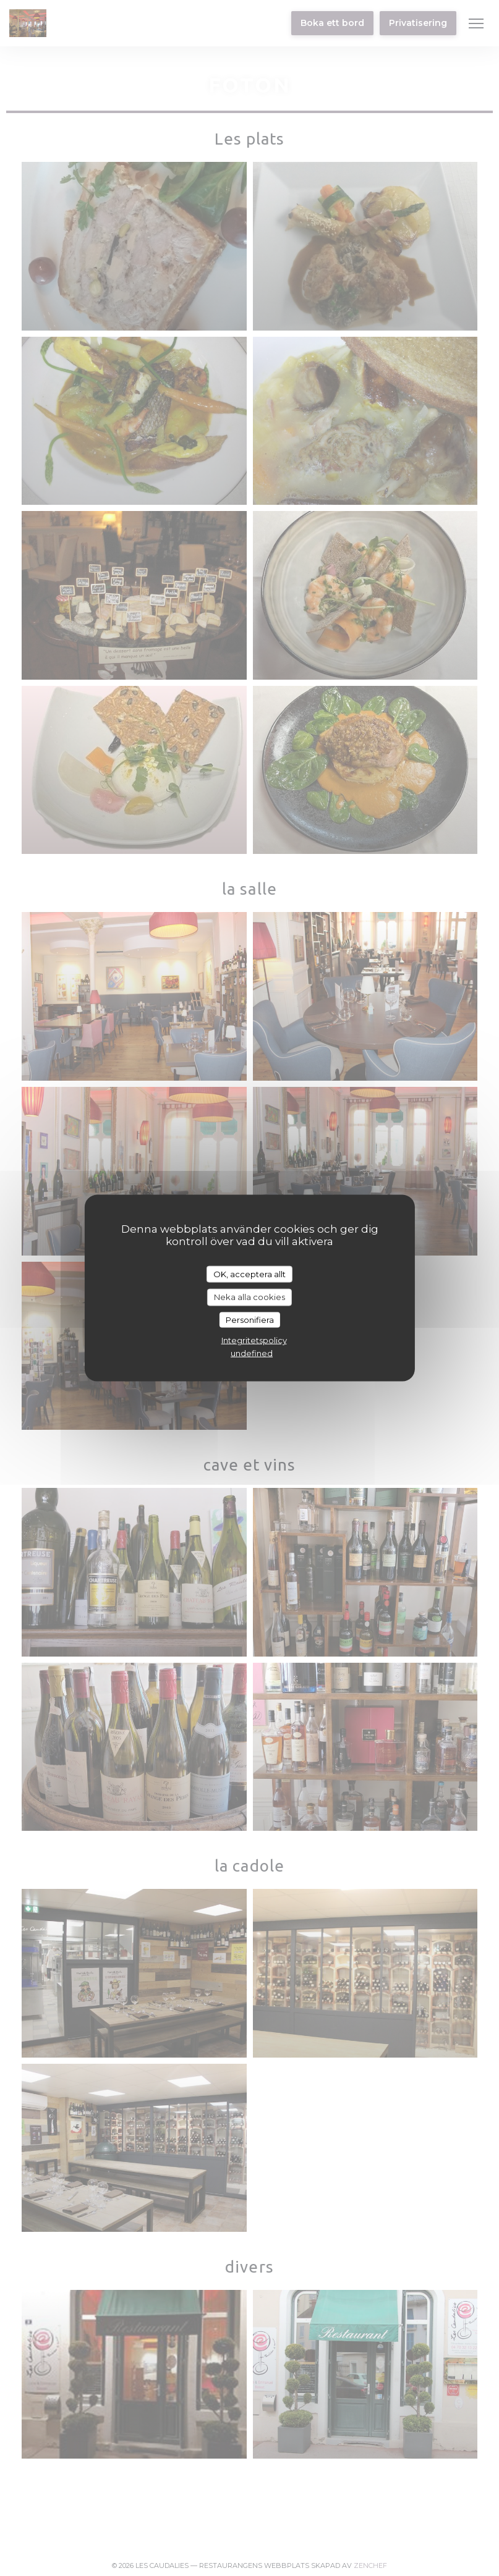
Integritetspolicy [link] (254, 1340)
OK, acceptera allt (249, 1273)
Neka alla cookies (249, 1297)
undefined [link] (252, 1353)
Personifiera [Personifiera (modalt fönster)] (250, 1319)
